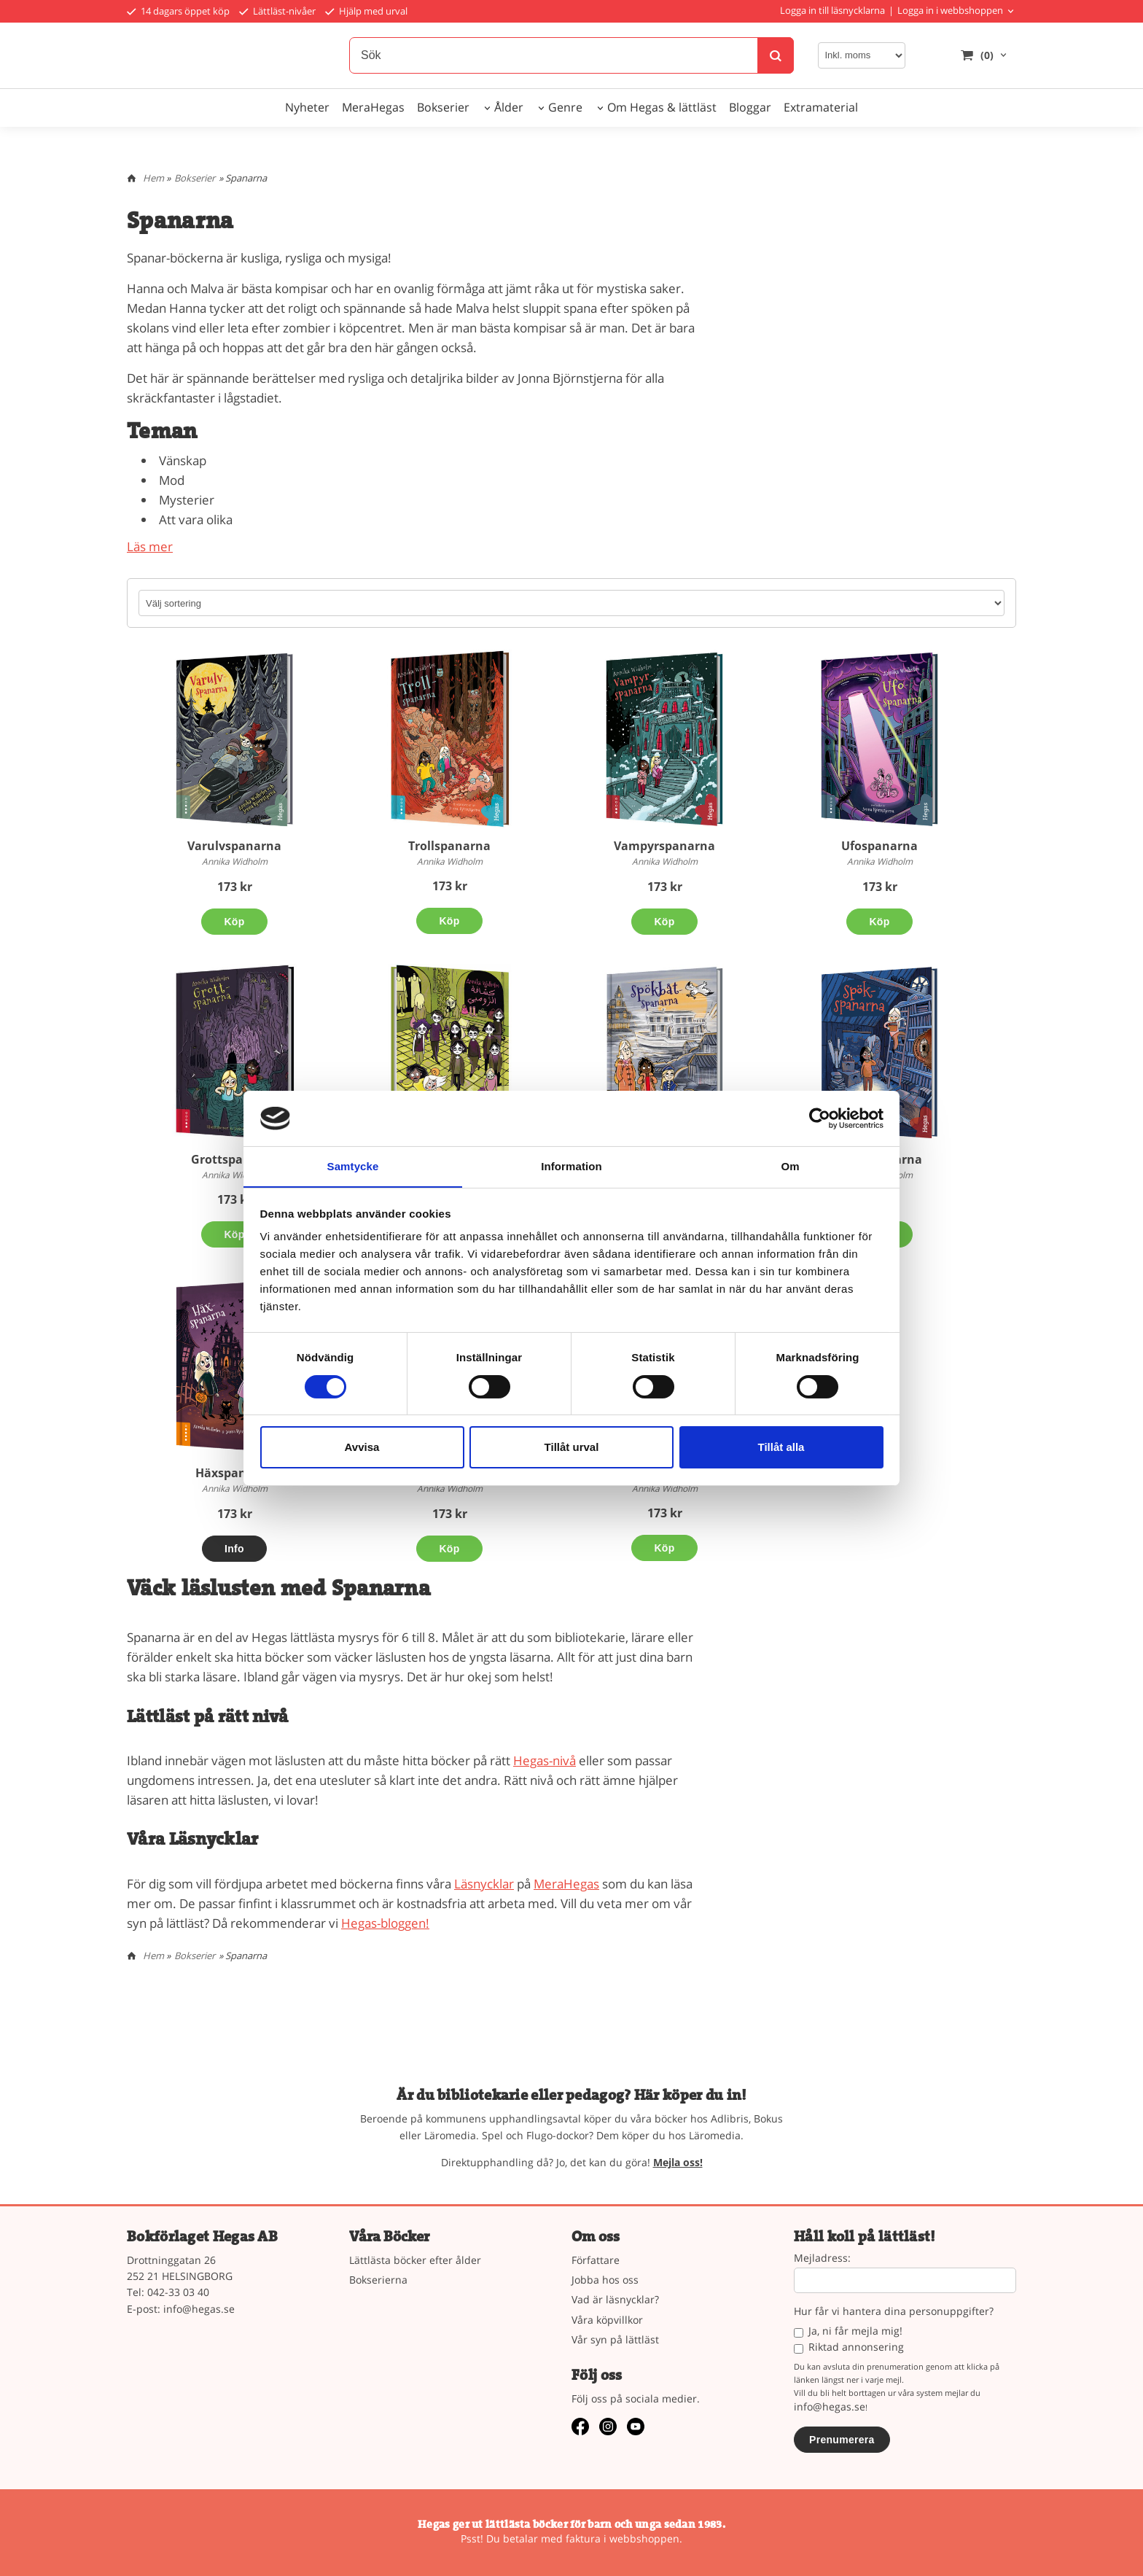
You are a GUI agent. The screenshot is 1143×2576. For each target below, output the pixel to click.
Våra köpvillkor (607, 2320)
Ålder (508, 107)
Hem (153, 177)
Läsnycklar (484, 1883)
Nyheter (307, 107)
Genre (565, 107)
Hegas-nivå (544, 1760)
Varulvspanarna (234, 846)
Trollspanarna (449, 846)
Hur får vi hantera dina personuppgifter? (894, 2311)
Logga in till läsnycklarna (832, 10)
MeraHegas (373, 107)
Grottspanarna (234, 1159)
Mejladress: (822, 2258)
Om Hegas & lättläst (662, 107)
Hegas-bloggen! (385, 1923)
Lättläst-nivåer (277, 10)
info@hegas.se (199, 2309)
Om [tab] (790, 1166)
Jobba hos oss (605, 2280)
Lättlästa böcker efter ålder (415, 2260)
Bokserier (443, 107)
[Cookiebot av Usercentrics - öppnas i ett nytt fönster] (819, 1118)
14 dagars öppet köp (178, 10)
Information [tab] (571, 1166)
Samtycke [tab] (353, 1166)
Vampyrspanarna (664, 846)
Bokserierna (378, 2280)
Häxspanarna (234, 1473)
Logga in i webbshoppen (950, 10)
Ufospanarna (879, 846)
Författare (596, 2260)
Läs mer (150, 546)
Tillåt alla (781, 1447)
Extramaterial (821, 107)
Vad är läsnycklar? (615, 2299)
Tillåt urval (572, 1447)
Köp (234, 921)
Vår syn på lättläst (615, 2339)
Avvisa (362, 1447)
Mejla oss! (678, 2162)
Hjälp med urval (366, 10)
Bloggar (750, 107)
